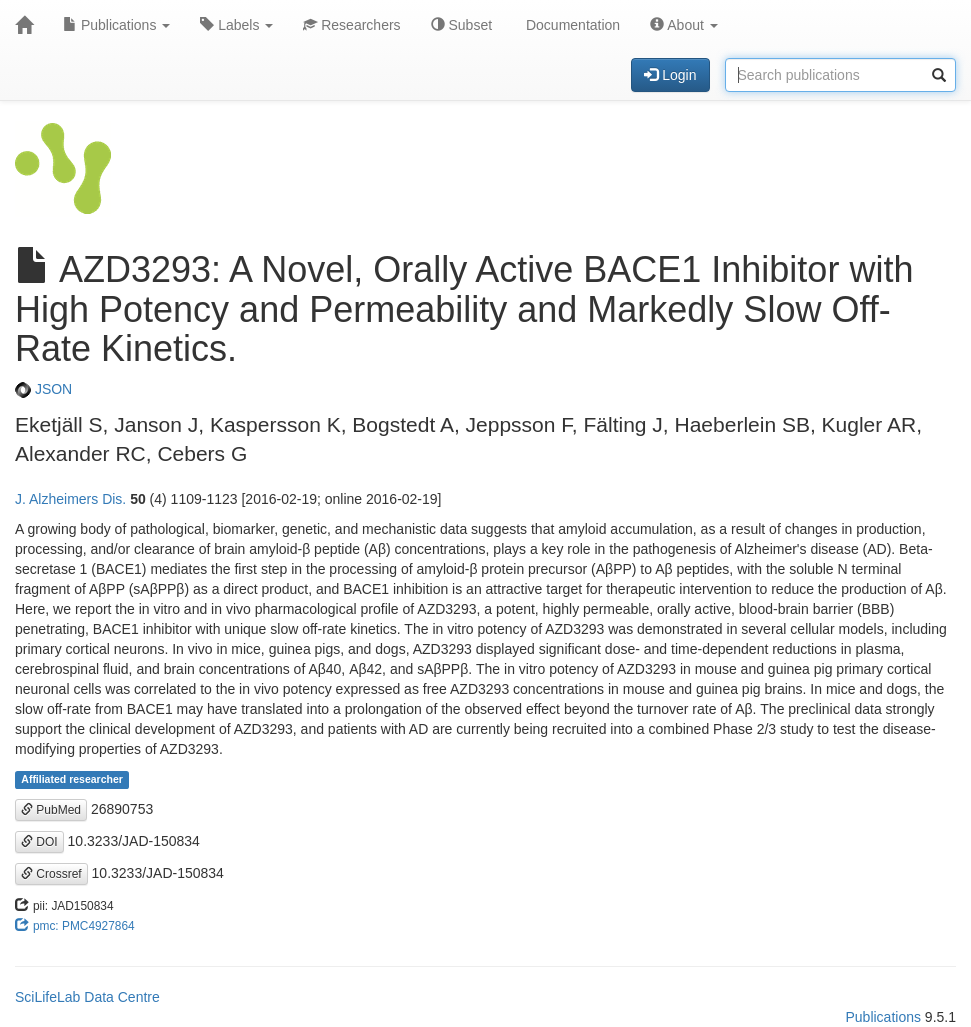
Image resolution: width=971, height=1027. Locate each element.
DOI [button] (39, 842)
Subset (461, 25)
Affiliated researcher (72, 780)
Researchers (351, 25)
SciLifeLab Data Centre (87, 997)
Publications (116, 25)
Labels (236, 25)
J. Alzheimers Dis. (70, 499)
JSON (43, 389)
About (684, 25)
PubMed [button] (51, 810)
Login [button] (670, 75)
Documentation (571, 25)
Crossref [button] (51, 874)
